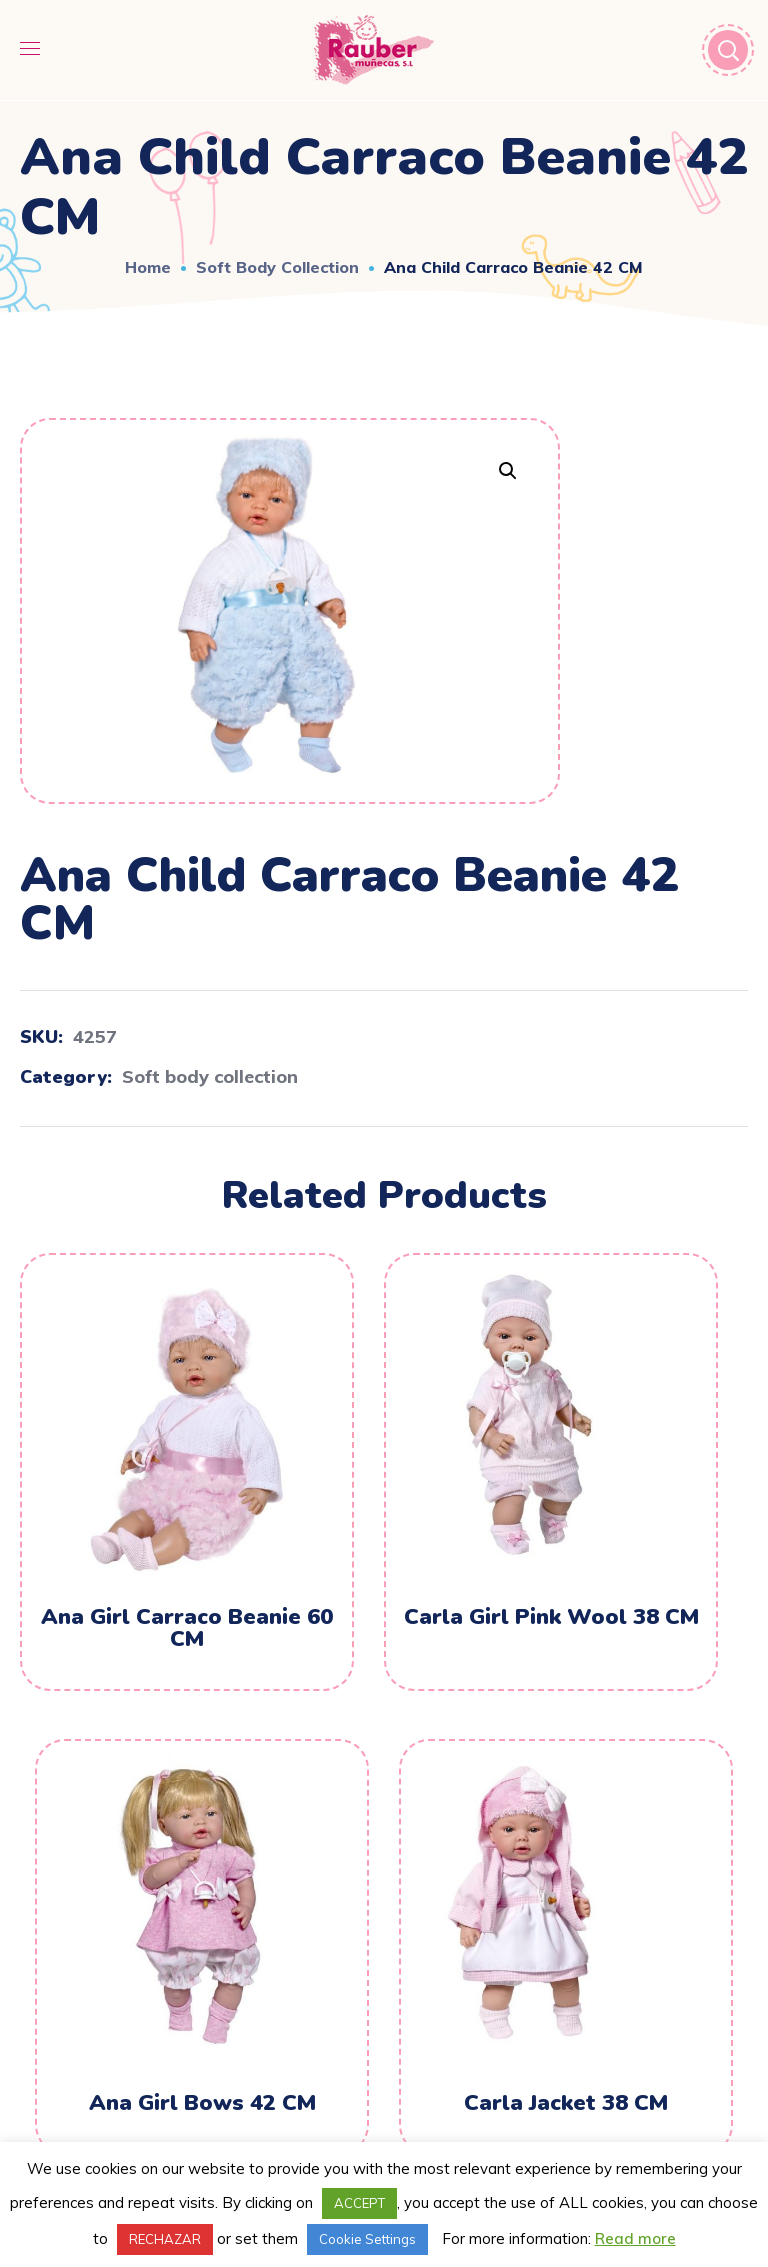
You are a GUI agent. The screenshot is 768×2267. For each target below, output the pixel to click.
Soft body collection (277, 267)
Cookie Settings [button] (367, 2239)
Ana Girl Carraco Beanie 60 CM (187, 1628)
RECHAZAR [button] (165, 2239)
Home (148, 267)
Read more (635, 2238)
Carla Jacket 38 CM (566, 2103)
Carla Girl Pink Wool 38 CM (551, 1617)
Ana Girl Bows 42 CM (202, 2103)
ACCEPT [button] (359, 2203)
